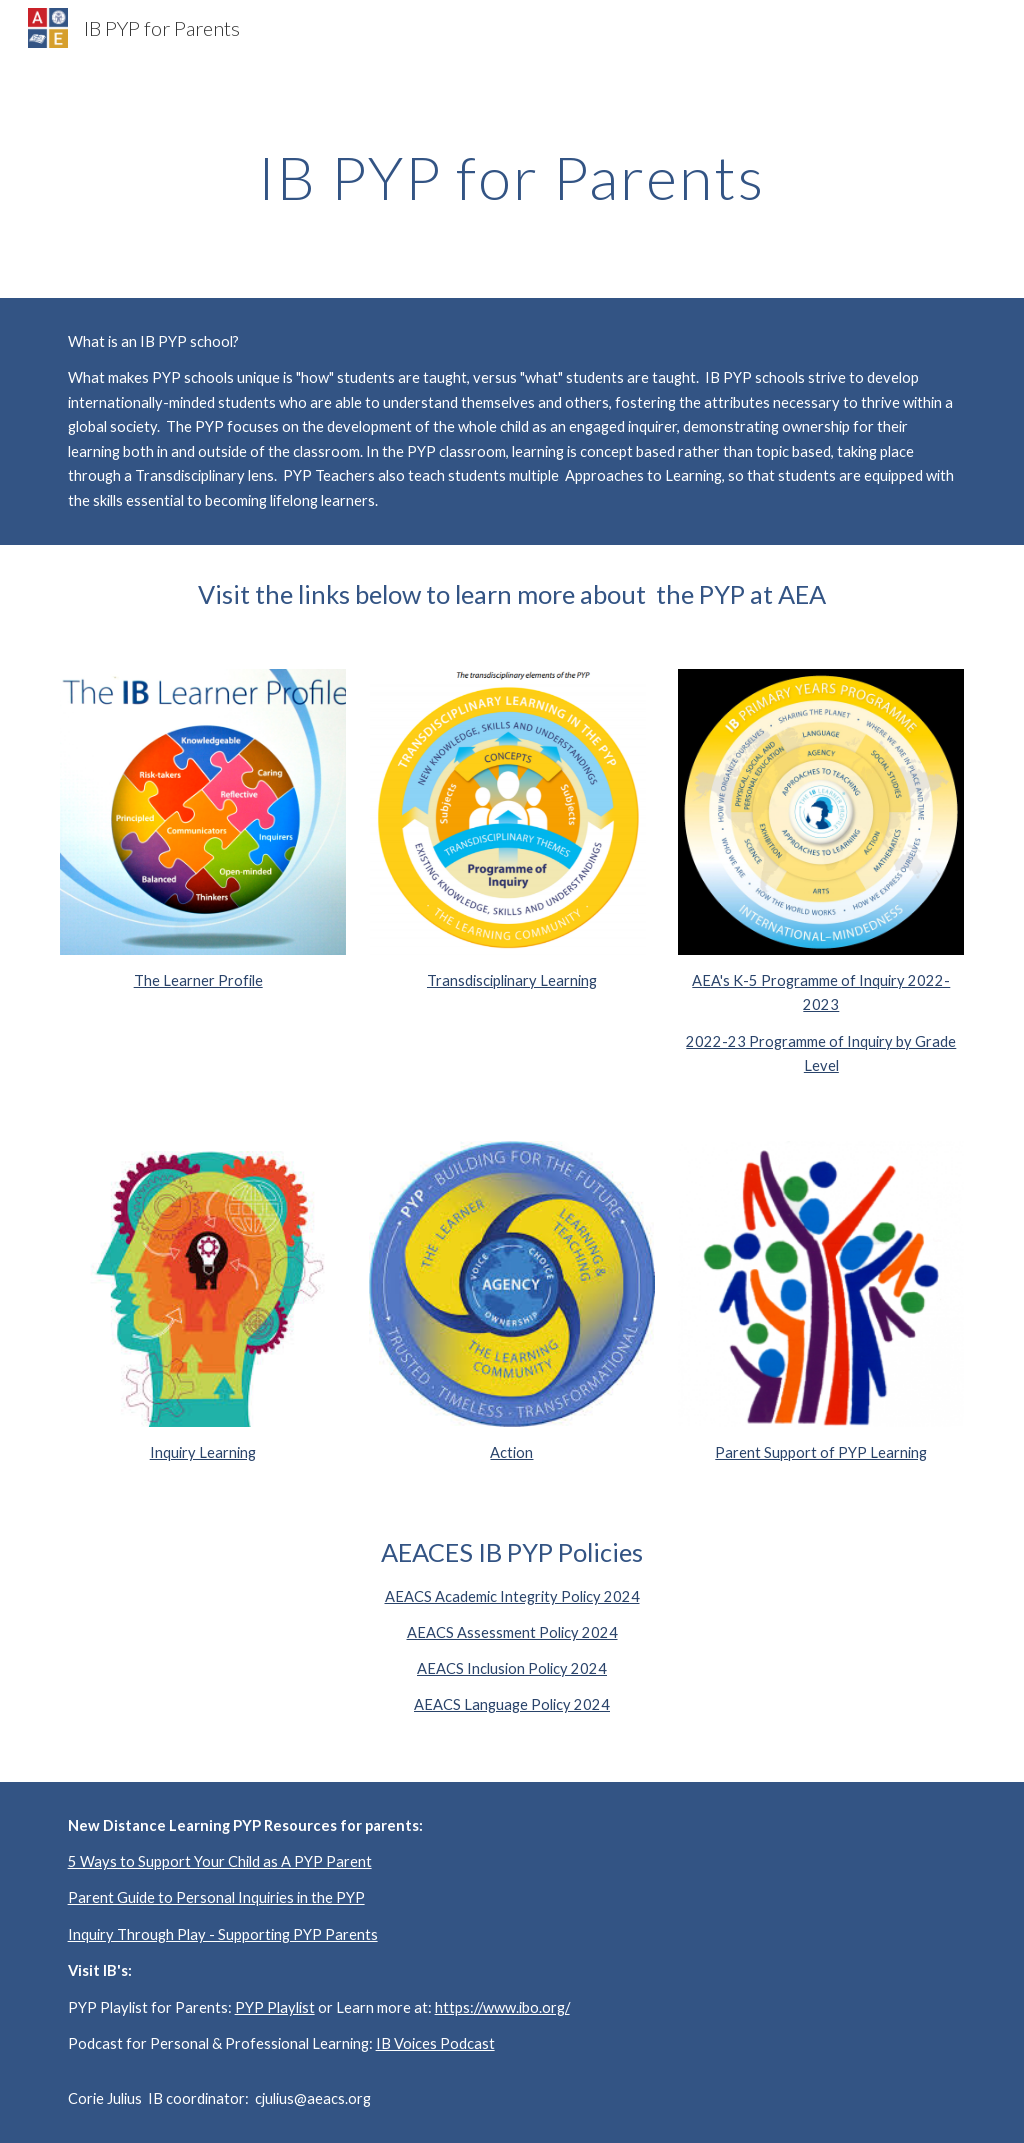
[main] (511, 177)
